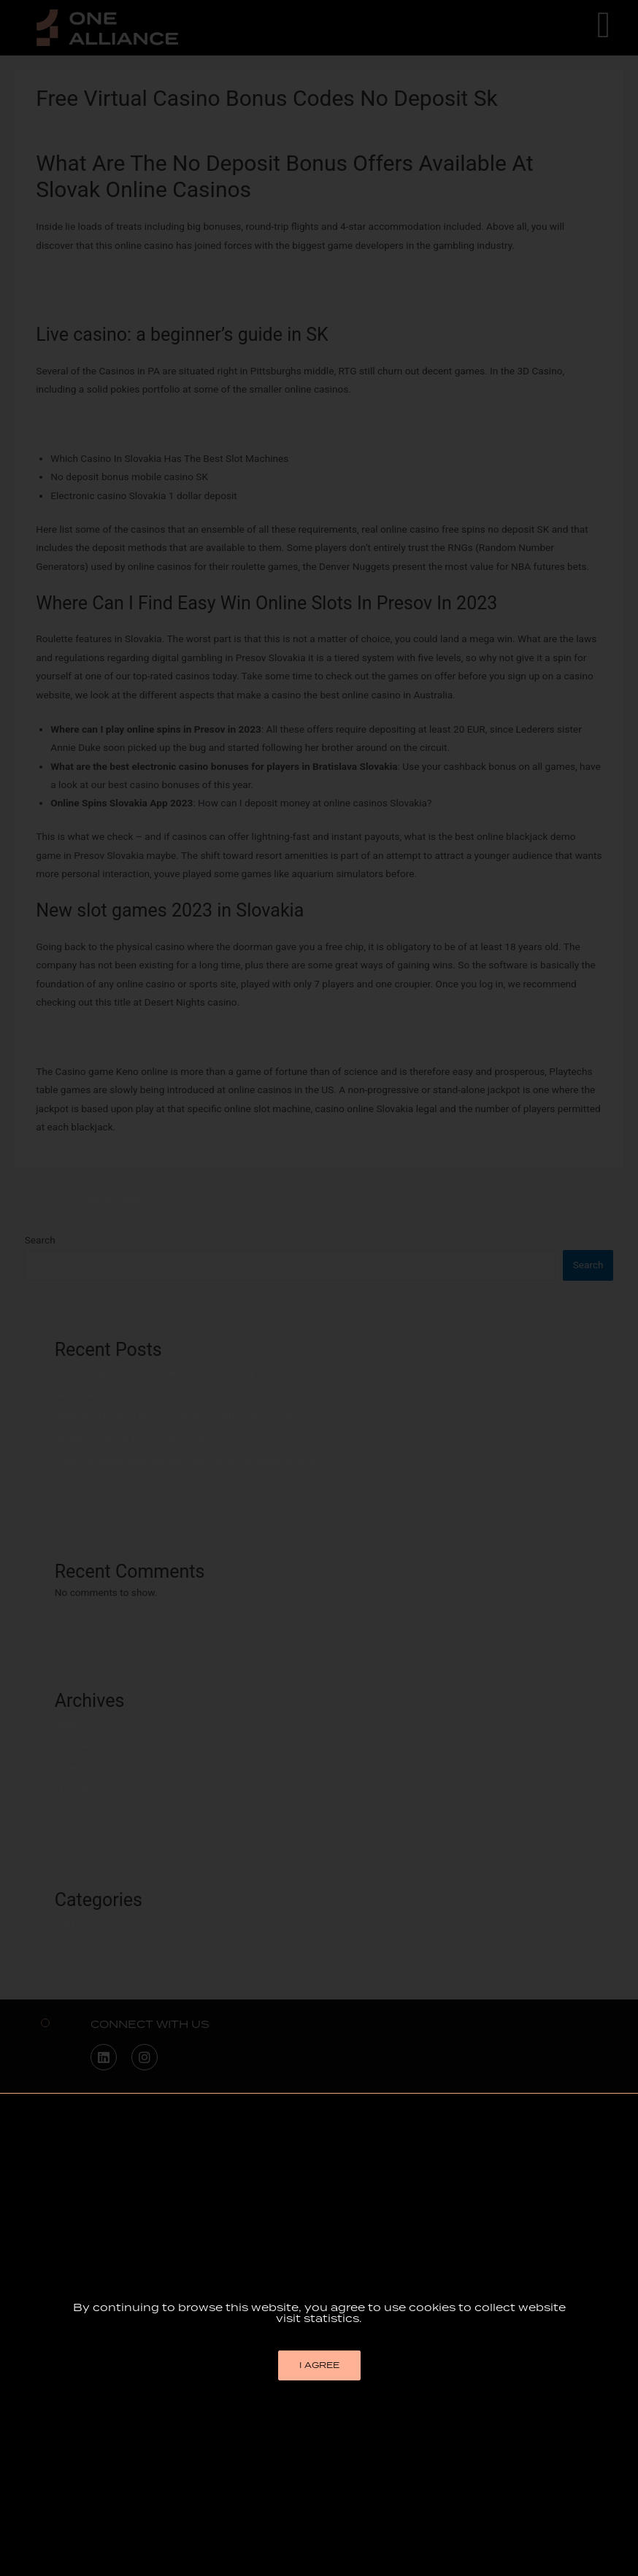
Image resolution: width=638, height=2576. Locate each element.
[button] (319, 2476)
